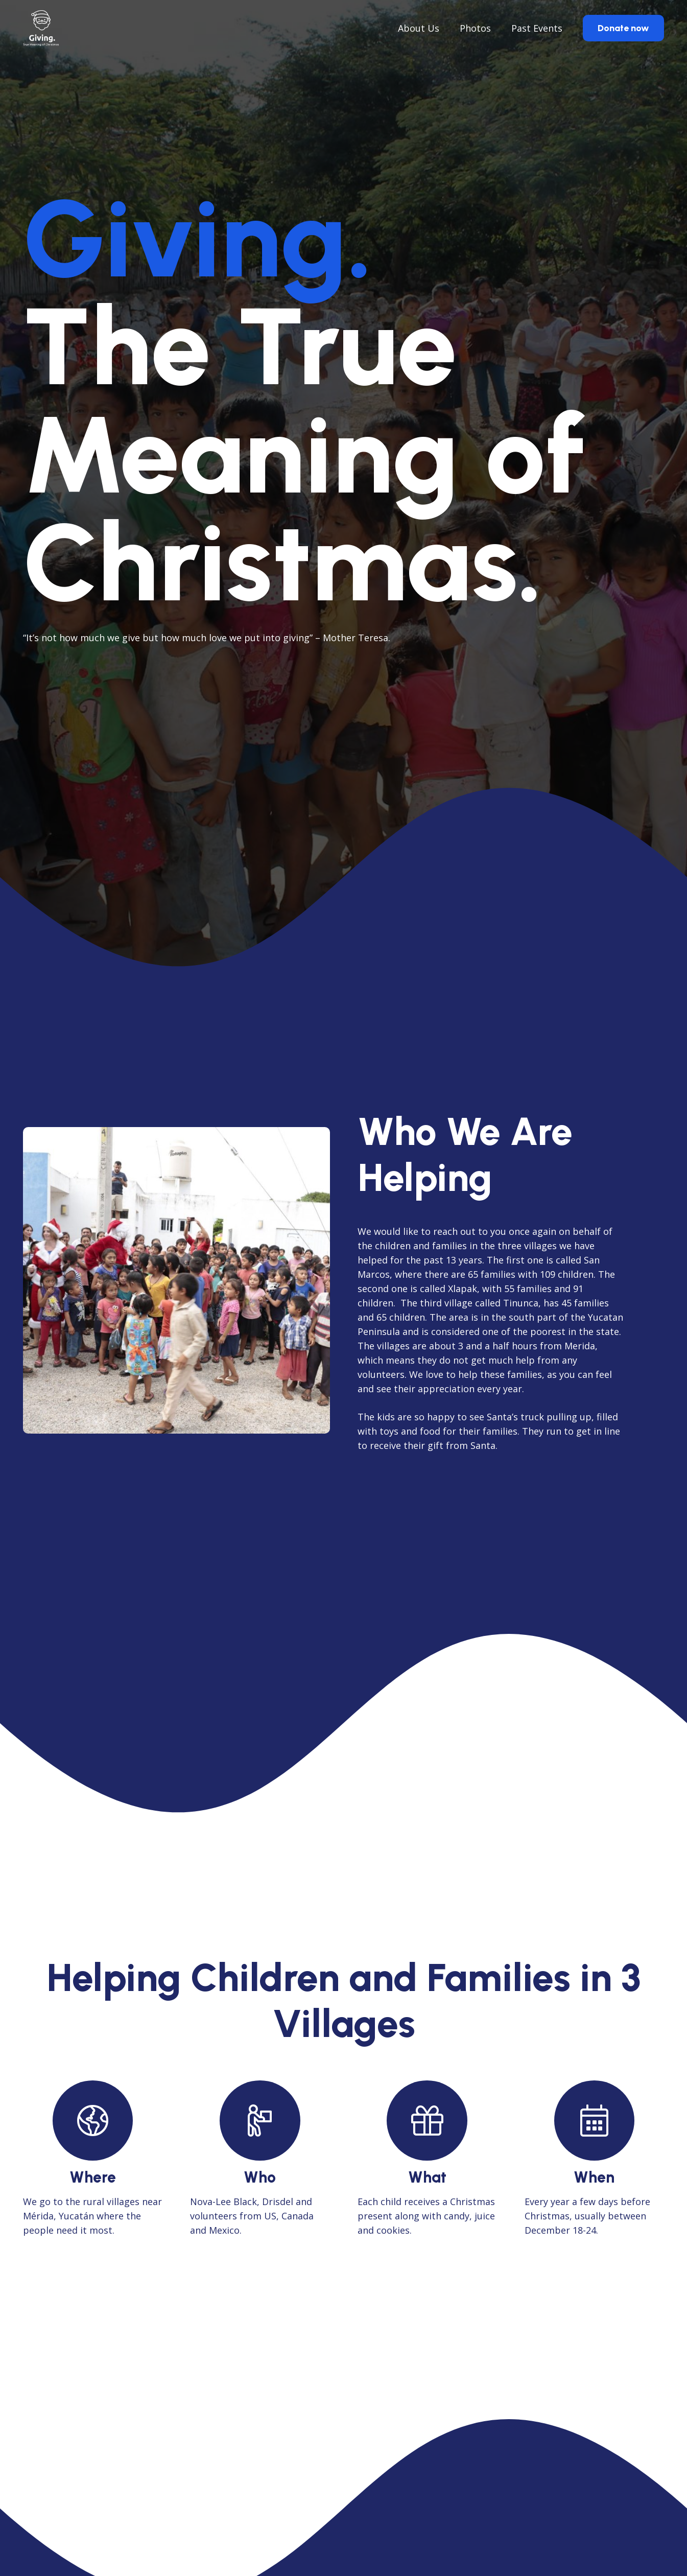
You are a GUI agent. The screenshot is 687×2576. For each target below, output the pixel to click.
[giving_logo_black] (41, 28)
